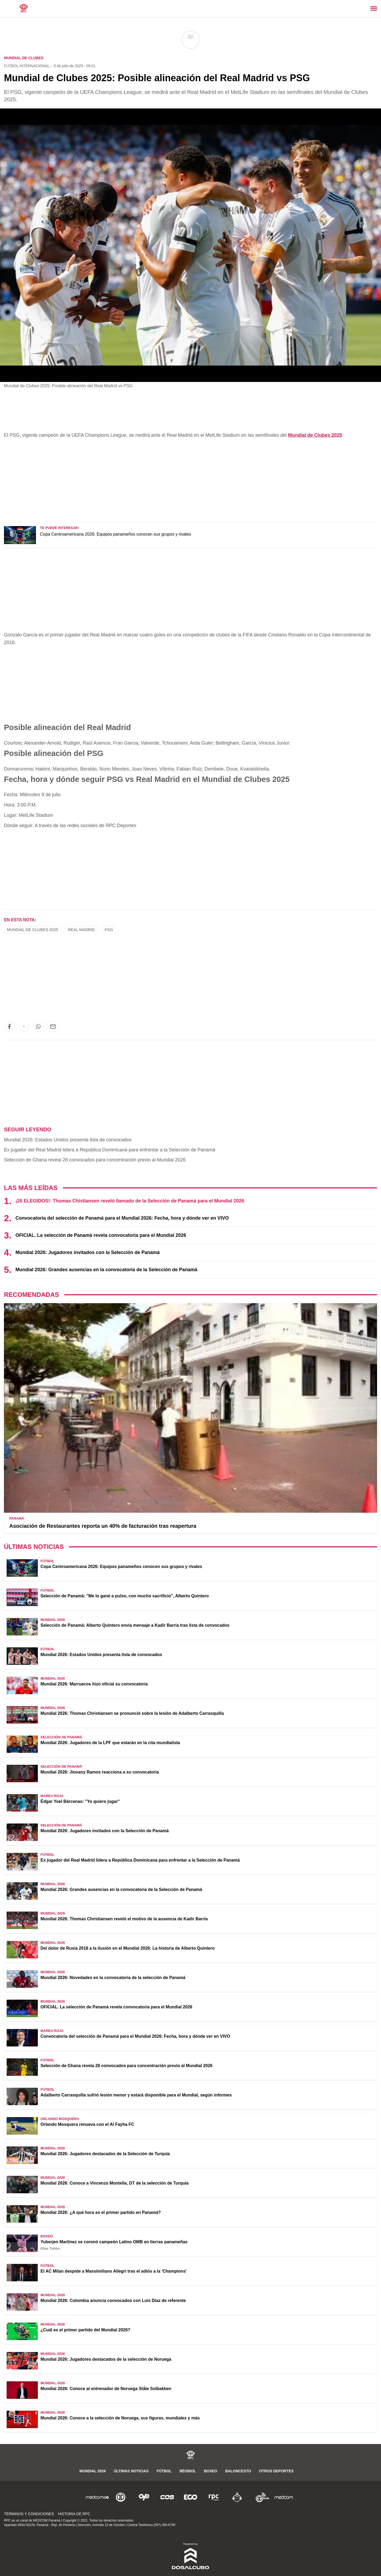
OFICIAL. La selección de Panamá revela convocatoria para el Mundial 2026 (100, 1235)
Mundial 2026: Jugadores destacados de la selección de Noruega (105, 2359)
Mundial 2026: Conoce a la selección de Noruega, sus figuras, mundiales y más (120, 2418)
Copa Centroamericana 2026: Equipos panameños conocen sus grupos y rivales (115, 534)
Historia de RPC (74, 2514)
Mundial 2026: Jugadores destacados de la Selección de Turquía (105, 2153)
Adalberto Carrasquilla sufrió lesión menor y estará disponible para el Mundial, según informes (136, 2095)
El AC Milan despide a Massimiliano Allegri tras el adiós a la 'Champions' (113, 2271)
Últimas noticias (131, 2471)
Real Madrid (81, 929)
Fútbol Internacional (26, 66)
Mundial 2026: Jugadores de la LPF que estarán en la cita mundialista (110, 1742)
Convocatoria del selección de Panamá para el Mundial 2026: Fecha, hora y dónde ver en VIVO (122, 1218)
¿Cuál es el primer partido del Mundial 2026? (85, 2330)
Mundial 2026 (92, 2471)
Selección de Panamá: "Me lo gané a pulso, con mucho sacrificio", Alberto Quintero (124, 1596)
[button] (9, 1026)
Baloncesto (238, 2471)
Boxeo (210, 2471)
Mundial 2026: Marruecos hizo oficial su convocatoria (94, 1684)
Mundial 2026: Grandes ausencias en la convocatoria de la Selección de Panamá (106, 1269)
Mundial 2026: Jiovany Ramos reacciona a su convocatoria (99, 1772)
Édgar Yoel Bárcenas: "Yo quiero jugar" (80, 1801)
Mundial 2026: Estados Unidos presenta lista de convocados (67, 1139)
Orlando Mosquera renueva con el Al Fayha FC (87, 2124)
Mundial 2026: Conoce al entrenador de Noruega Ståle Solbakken (105, 2388)
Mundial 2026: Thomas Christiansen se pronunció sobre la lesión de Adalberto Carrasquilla (132, 1713)
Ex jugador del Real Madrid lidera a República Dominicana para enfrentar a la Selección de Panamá (109, 1149)
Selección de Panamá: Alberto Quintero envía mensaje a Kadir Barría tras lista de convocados (134, 1625)
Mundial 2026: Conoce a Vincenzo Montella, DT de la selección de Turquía (114, 2183)
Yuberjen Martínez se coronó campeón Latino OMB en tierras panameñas (114, 2242)
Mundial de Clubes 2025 (315, 435)
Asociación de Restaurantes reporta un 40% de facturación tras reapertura (102, 1526)
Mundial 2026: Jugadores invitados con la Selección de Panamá (87, 1252)
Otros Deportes (276, 2471)
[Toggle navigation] (373, 8)
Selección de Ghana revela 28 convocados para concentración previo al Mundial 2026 (94, 1159)
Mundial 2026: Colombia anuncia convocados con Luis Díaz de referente (113, 2300)
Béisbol (187, 2471)
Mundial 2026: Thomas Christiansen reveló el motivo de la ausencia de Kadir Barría (124, 1919)
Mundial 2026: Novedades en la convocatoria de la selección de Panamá (112, 1977)
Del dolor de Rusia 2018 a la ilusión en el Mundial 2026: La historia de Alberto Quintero (127, 1948)
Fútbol (164, 2471)
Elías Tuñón (50, 2248)
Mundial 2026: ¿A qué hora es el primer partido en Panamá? (100, 2212)
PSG (109, 929)
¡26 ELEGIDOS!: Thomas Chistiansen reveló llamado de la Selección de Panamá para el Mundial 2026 (129, 1200)
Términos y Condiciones (29, 2514)
